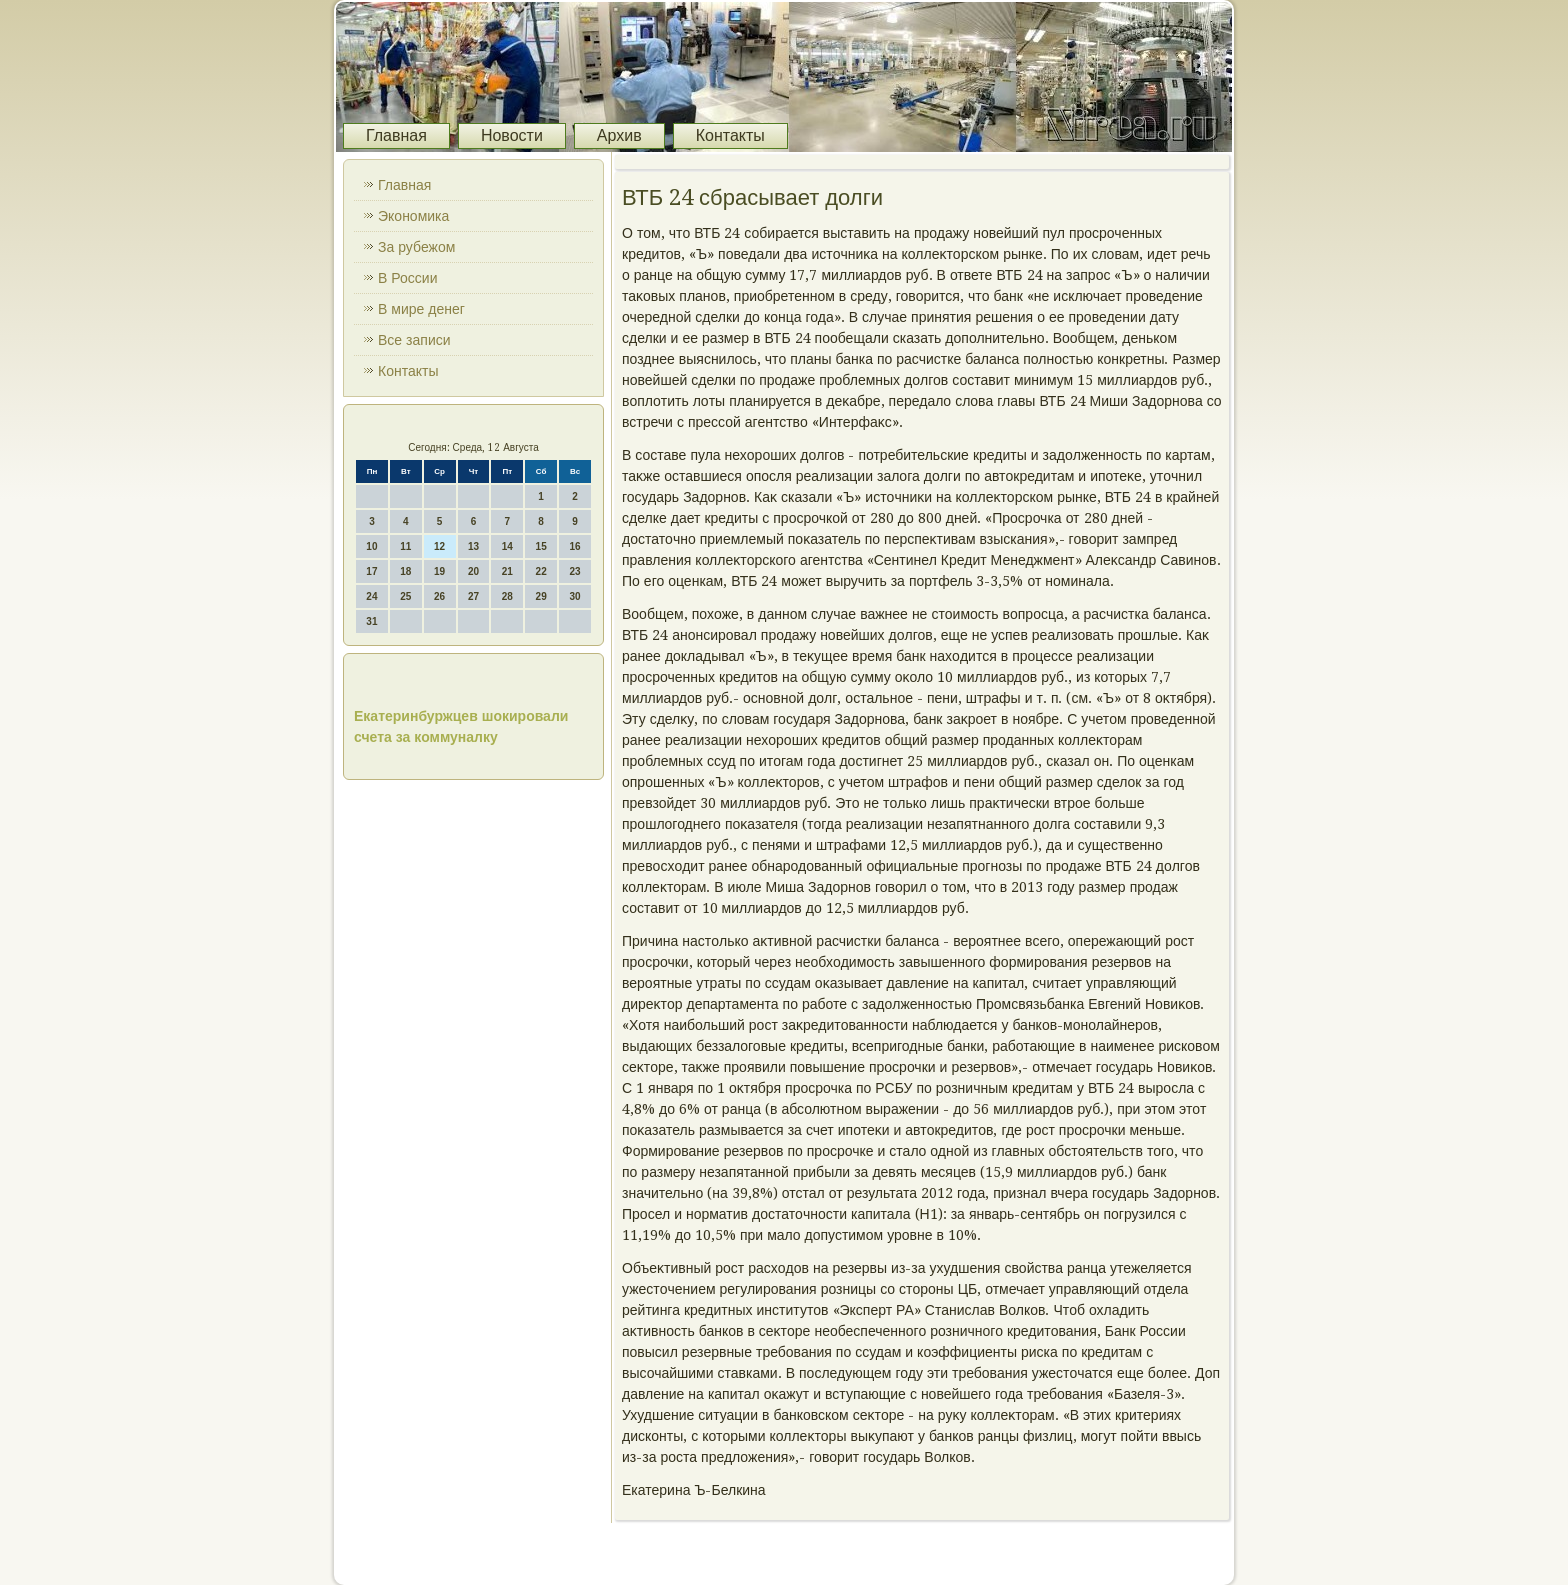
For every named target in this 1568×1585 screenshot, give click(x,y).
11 (405, 546)
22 (541, 571)
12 (439, 546)
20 (473, 571)
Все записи (414, 340)
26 (439, 596)
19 (439, 571)
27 (473, 596)
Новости (512, 135)
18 (405, 571)
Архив (619, 135)
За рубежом (416, 247)
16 (574, 546)
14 (507, 546)
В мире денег (421, 309)
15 (541, 546)
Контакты (730, 135)
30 (574, 596)
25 (405, 596)
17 (371, 571)
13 (473, 546)
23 (574, 571)
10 (371, 546)
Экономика (413, 216)
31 (371, 621)
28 (507, 596)
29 (541, 596)
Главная (396, 135)
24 (371, 596)
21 (507, 571)
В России (408, 278)
